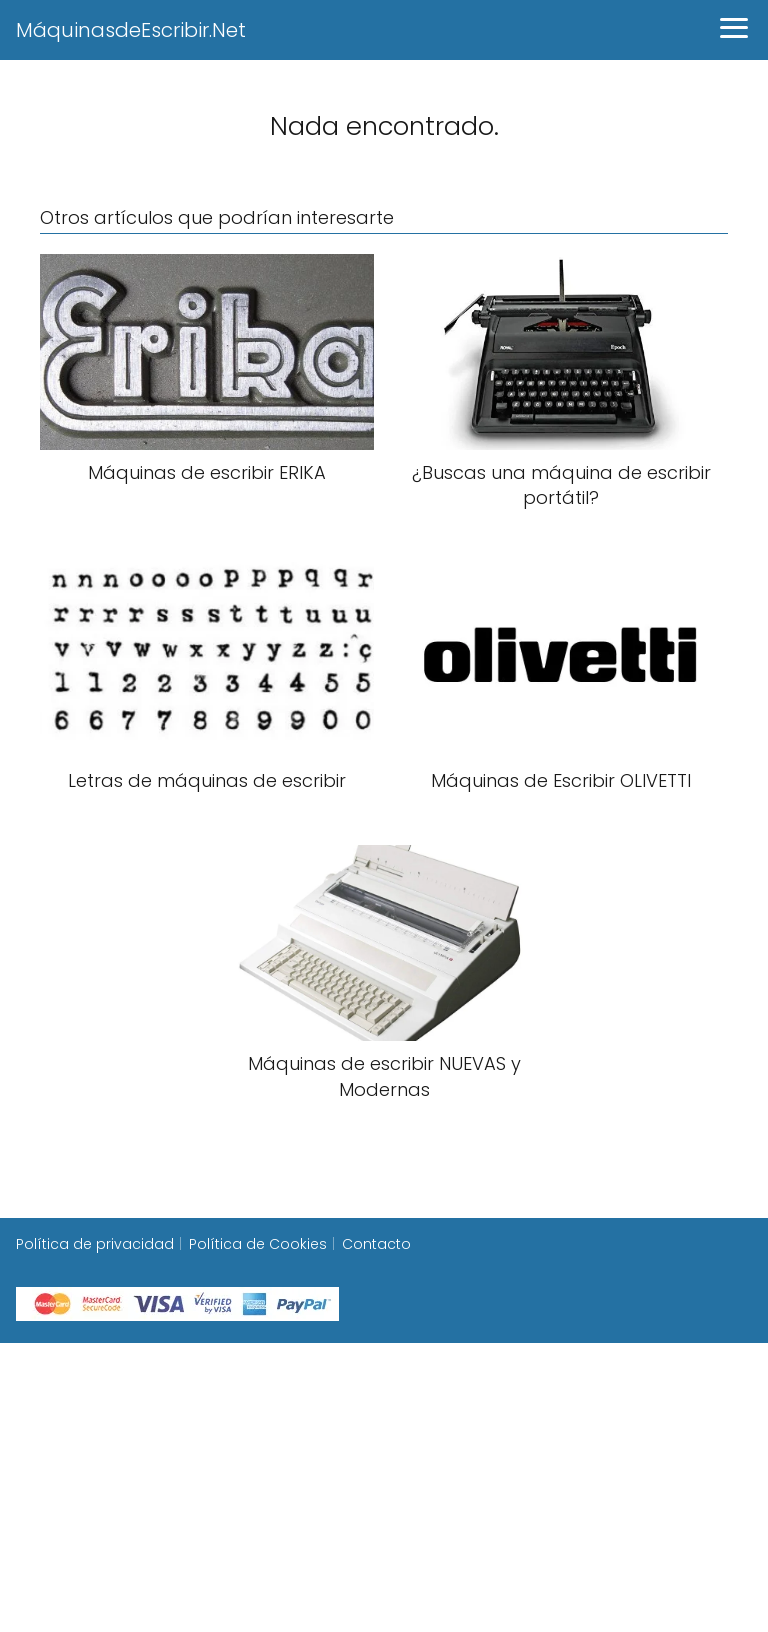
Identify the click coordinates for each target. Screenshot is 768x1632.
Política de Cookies (258, 1244)
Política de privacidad (95, 1244)
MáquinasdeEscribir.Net (131, 30)
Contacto (376, 1244)
